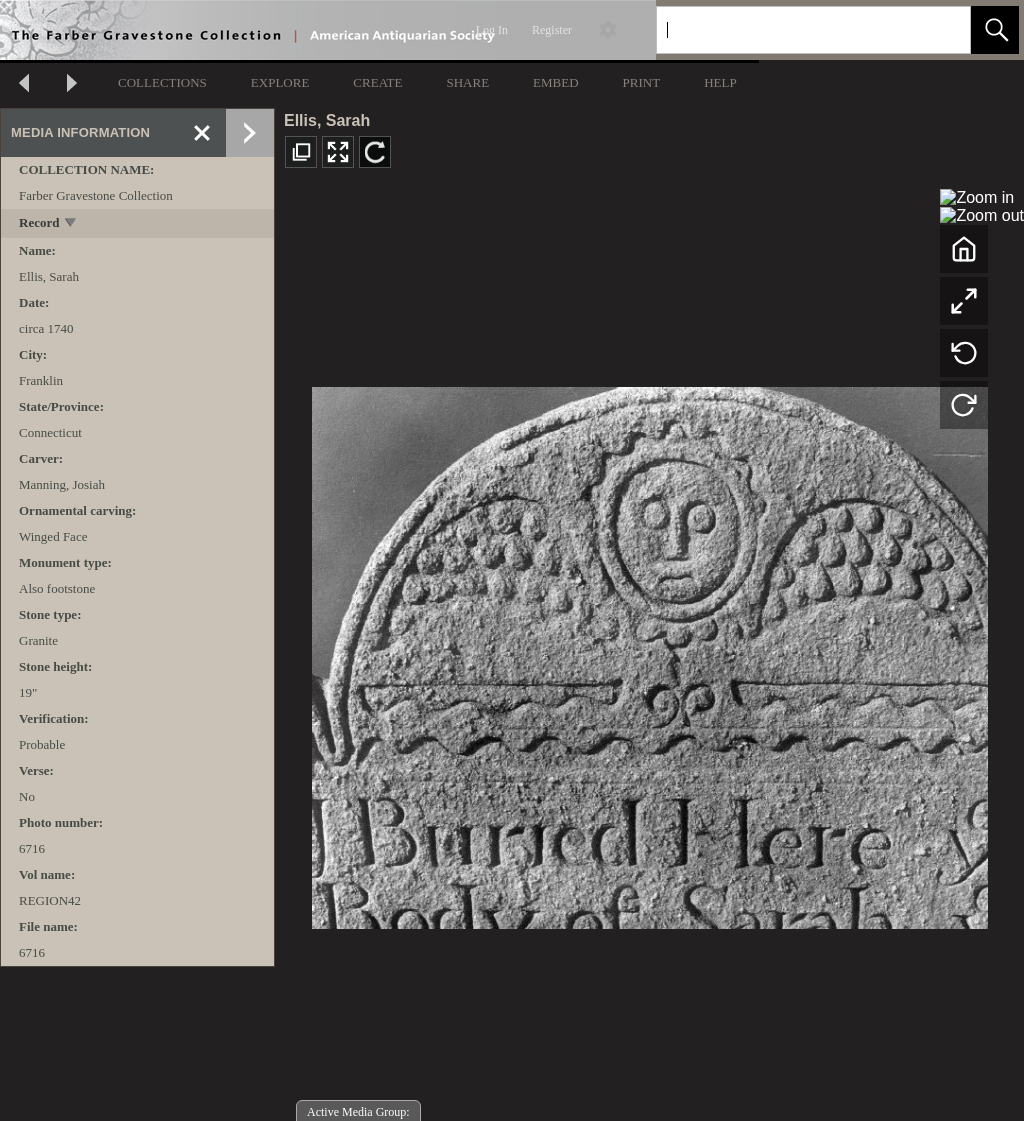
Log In (492, 30)
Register (552, 30)
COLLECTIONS (162, 82)
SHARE (467, 82)
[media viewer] (649, 652)
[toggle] (71, 224)
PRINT (642, 82)
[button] (995, 30)
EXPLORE (280, 82)
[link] (939, 29)
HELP (720, 82)
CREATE (377, 82)
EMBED (556, 82)
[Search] (790, 30)
